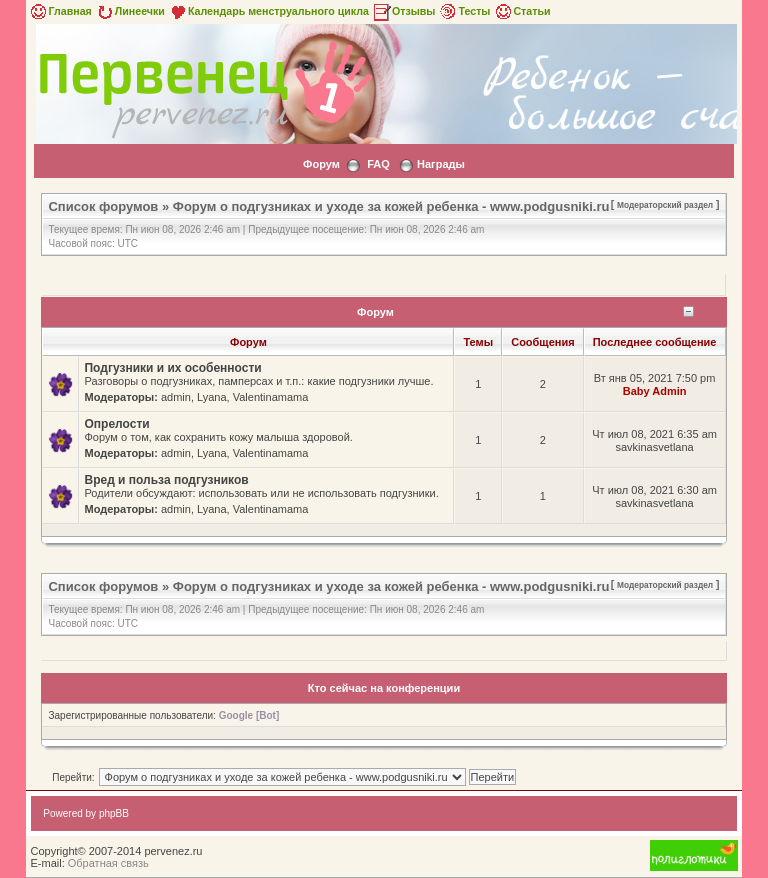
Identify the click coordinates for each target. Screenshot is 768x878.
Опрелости (116, 424)
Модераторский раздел (665, 205)
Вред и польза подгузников (166, 480)
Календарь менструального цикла (268, 11)
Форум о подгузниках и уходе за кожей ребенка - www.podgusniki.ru (391, 206)
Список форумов (103, 206)
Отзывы (404, 11)
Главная (59, 11)
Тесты (464, 11)
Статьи (521, 11)
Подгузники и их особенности (172, 368)
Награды (441, 164)
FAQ (378, 164)
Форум (321, 164)
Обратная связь (108, 863)
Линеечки (130, 11)
